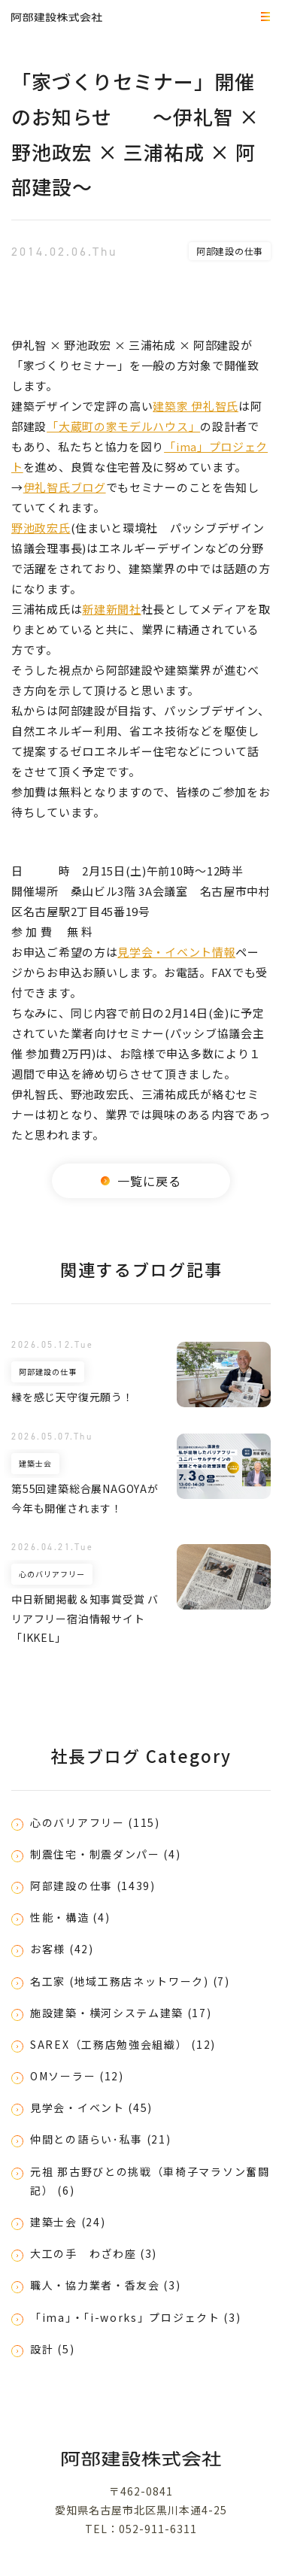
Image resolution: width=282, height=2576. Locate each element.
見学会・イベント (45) (91, 2107)
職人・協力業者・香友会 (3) (105, 2284)
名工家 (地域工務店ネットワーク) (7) (130, 1981)
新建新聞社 (111, 609)
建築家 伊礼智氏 (195, 406)
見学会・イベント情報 (176, 952)
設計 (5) (52, 2348)
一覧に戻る (141, 1181)
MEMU (263, 17)
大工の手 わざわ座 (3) (93, 2253)
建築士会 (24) (67, 2221)
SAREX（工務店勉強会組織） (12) (123, 2044)
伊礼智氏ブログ (64, 487)
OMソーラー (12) (77, 2075)
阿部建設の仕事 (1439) (93, 1885)
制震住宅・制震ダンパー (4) (105, 1853)
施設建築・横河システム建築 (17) (121, 2012)
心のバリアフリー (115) (95, 1822)
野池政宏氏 (41, 528)
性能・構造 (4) (70, 1917)
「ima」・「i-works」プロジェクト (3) (135, 2317)
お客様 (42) (62, 1948)
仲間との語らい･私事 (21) (100, 2139)
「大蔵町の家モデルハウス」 (123, 426)
